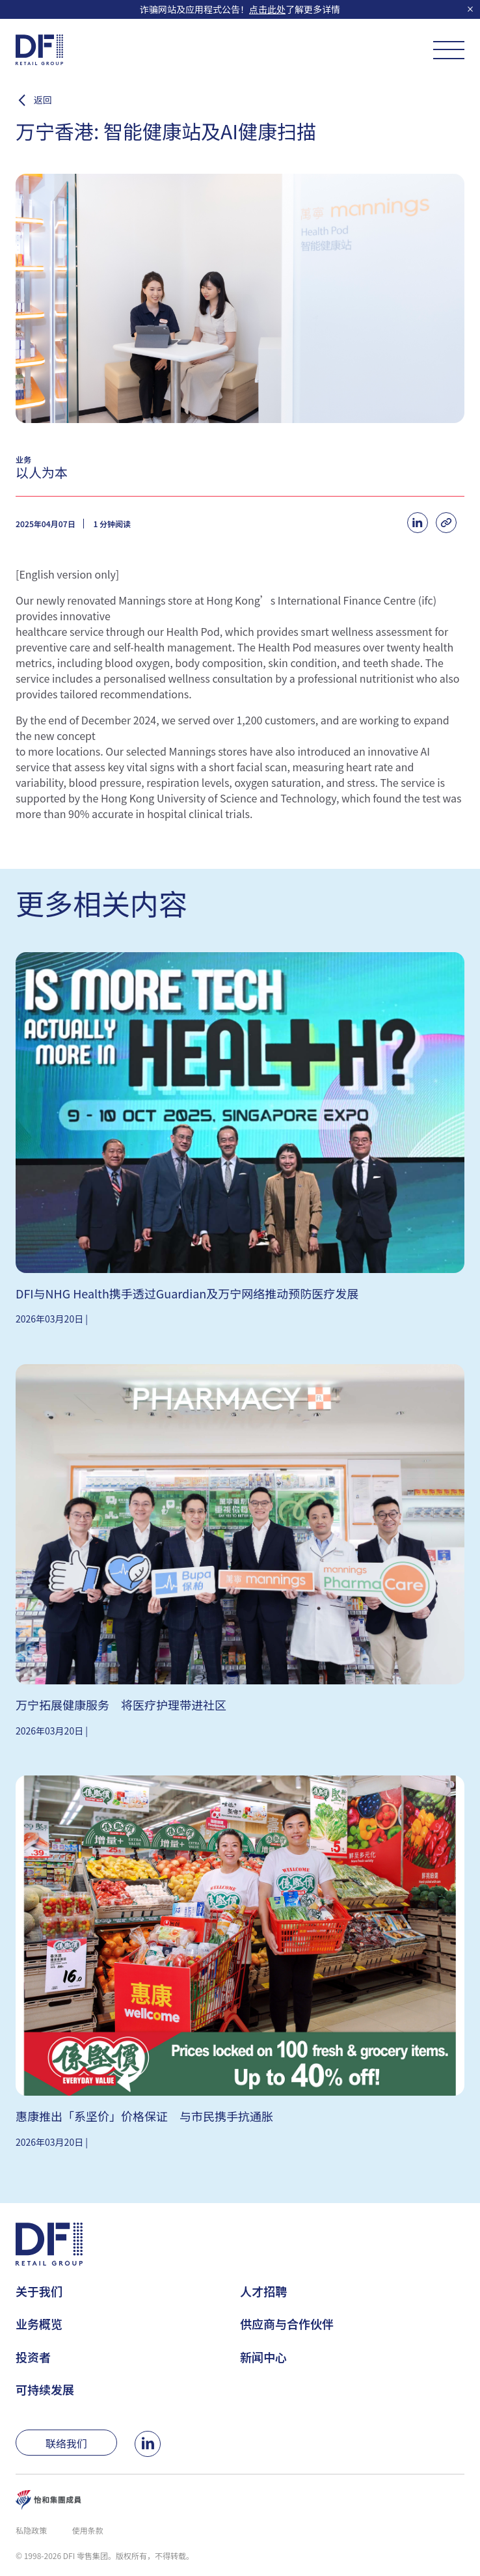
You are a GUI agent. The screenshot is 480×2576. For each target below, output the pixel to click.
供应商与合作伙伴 (287, 2323)
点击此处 (267, 9)
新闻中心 (263, 2356)
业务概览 (39, 2323)
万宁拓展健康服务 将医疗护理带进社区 (121, 1704)
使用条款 (87, 2530)
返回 (43, 100)
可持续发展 (45, 2389)
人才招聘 (263, 2290)
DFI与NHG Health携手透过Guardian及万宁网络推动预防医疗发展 (187, 1293)
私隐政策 (31, 2530)
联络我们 (66, 2443)
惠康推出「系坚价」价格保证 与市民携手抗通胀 (144, 2115)
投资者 (33, 2356)
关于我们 (39, 2290)
